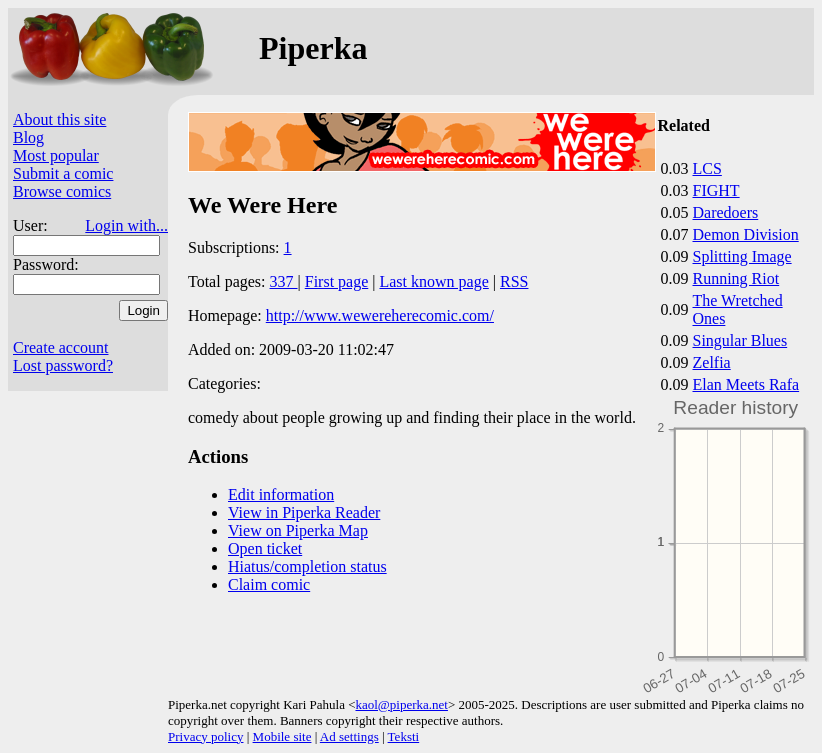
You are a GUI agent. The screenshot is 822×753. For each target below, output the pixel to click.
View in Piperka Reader (304, 512)
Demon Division (746, 234)
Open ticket (265, 548)
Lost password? (63, 365)
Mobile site (282, 736)
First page (337, 281)
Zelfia (712, 362)
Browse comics (62, 191)
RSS (514, 281)
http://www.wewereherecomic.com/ (380, 315)
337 (284, 281)
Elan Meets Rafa (746, 384)
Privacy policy (205, 736)
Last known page (433, 281)
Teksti (404, 736)
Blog (28, 137)
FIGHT (716, 190)
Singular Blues (740, 340)
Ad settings (349, 736)
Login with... (126, 225)
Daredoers (726, 212)
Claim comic (269, 584)
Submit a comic (63, 173)
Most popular (56, 155)
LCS (707, 168)
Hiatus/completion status (307, 566)
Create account (61, 347)
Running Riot (736, 278)
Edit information (281, 494)
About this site (59, 119)
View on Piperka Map (298, 530)
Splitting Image (742, 256)
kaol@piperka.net (401, 704)
